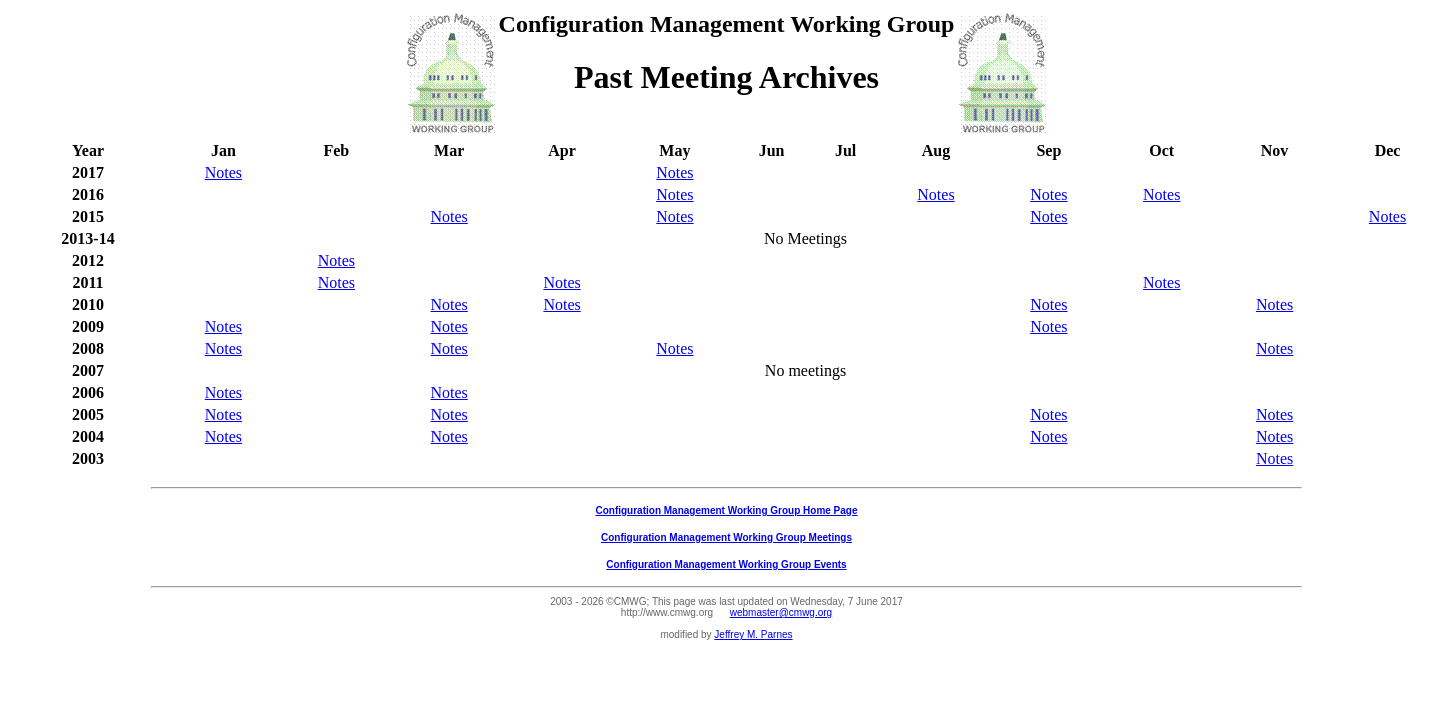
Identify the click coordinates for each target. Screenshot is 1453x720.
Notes (223, 172)
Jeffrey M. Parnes (753, 634)
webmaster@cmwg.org (781, 612)
